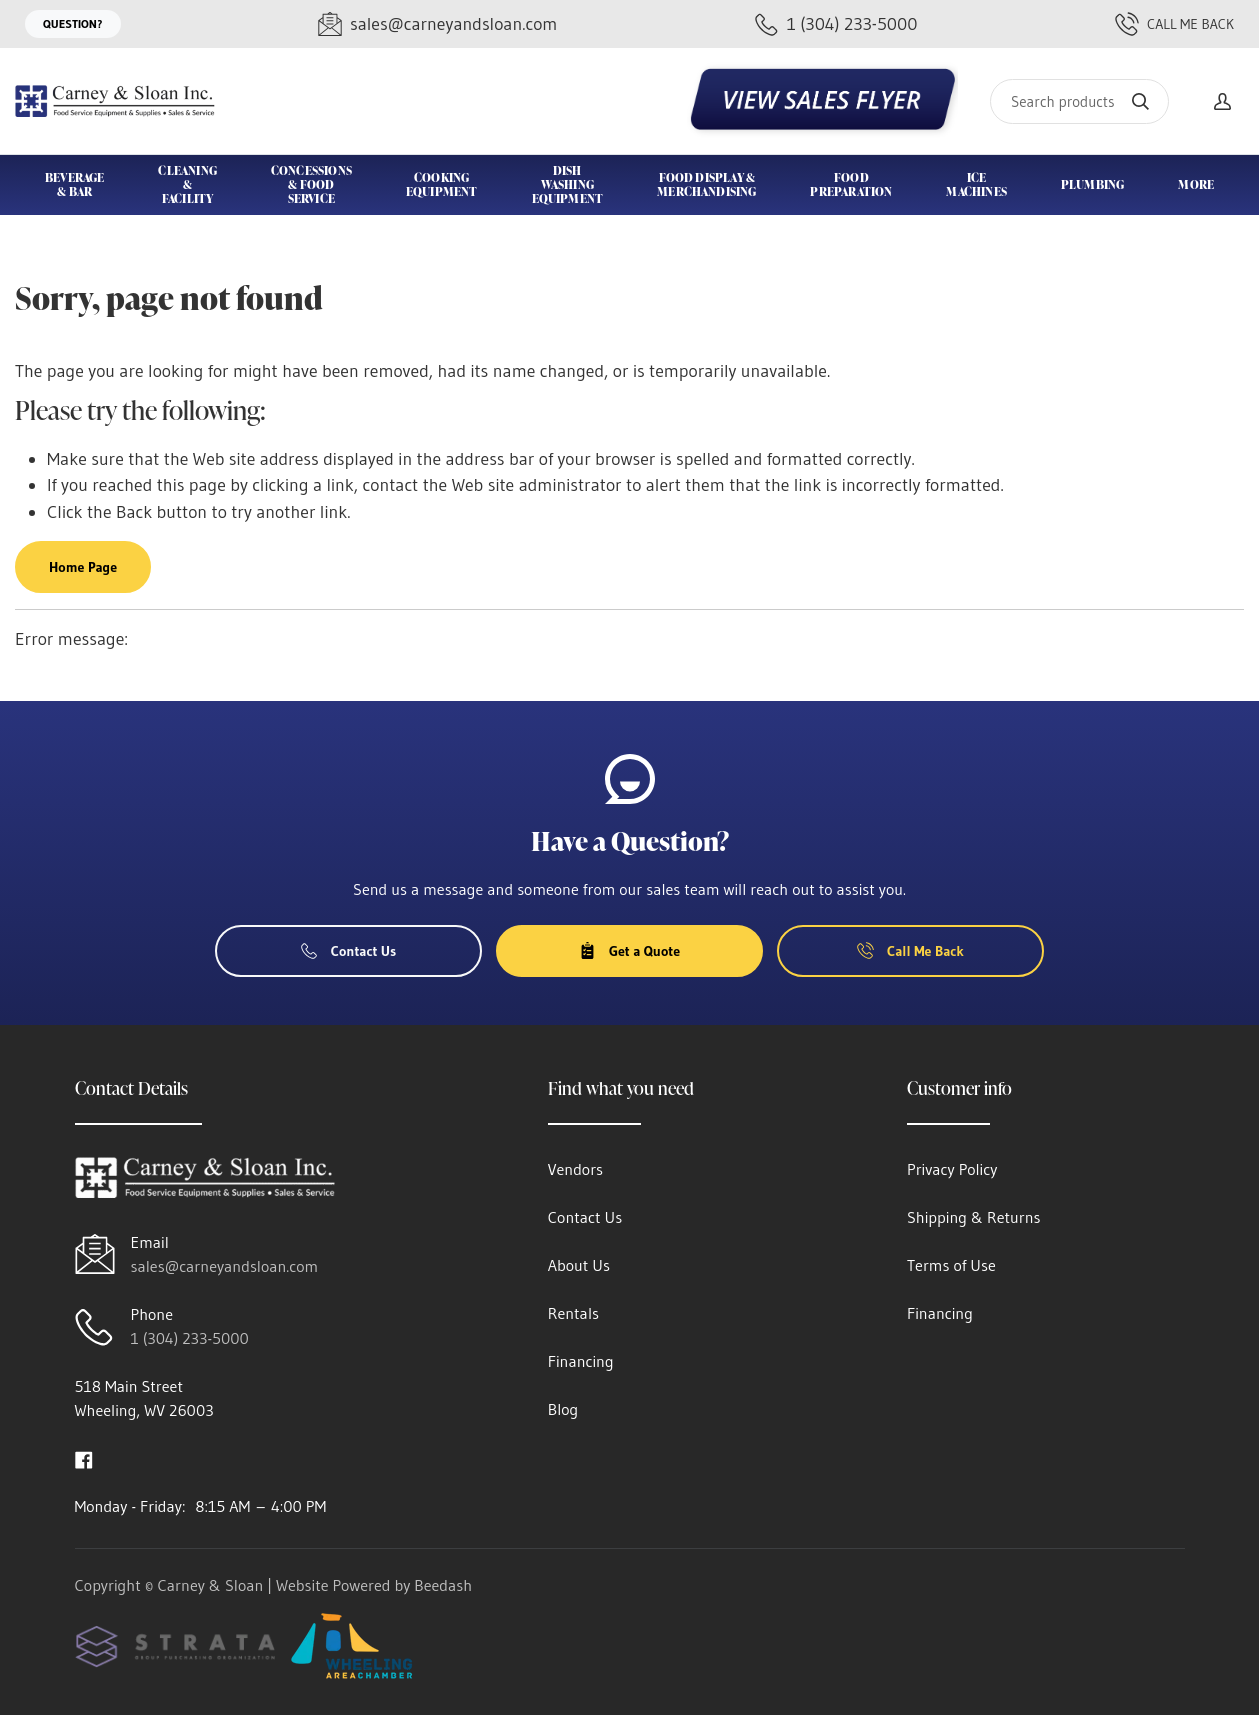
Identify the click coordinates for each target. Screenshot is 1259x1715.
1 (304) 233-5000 (190, 1338)
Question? (73, 23)
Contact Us (349, 951)
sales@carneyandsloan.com (225, 1266)
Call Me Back (1174, 24)
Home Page (83, 567)
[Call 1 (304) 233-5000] (836, 24)
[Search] (1079, 101)
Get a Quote (629, 951)
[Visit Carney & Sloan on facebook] (84, 1458)
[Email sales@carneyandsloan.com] (437, 24)
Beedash (443, 1585)
